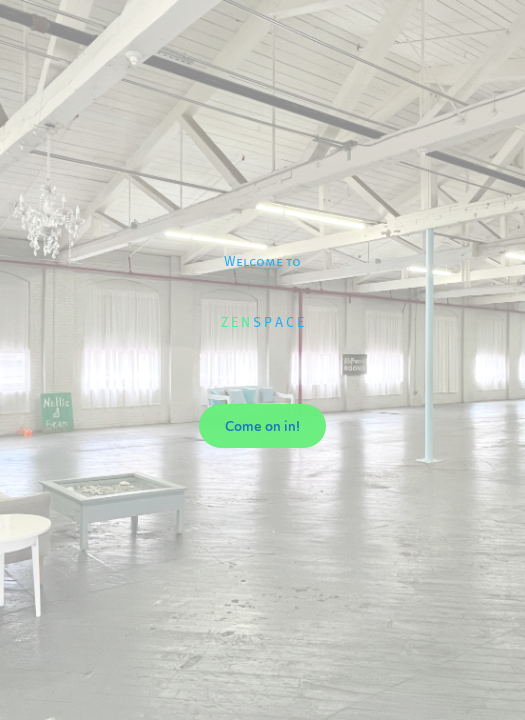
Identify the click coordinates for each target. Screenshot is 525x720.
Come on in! (262, 426)
